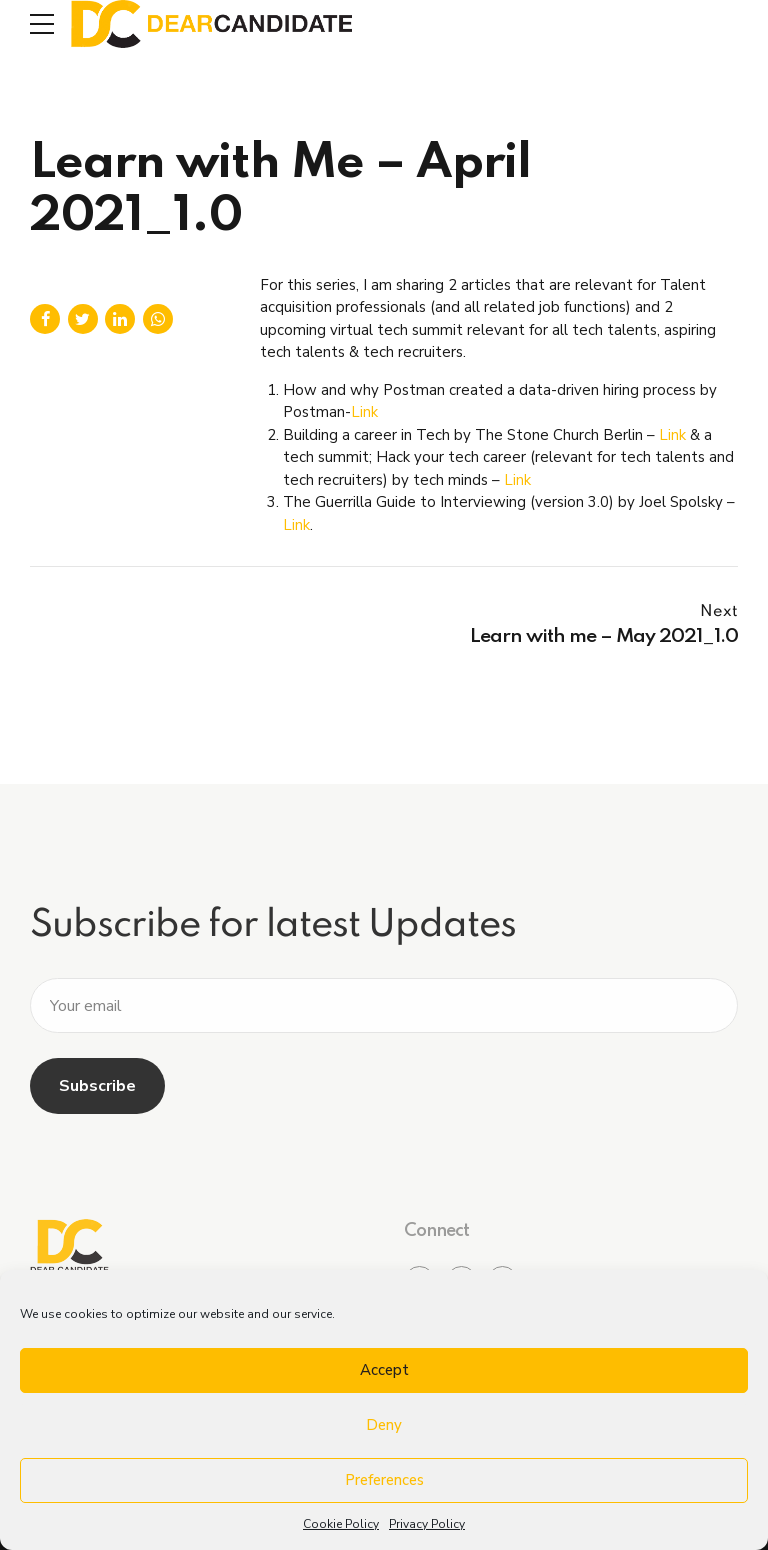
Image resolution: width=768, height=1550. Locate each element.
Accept (384, 1370)
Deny (384, 1425)
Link (364, 412)
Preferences (384, 1480)
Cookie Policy (341, 1524)
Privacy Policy (427, 1524)
